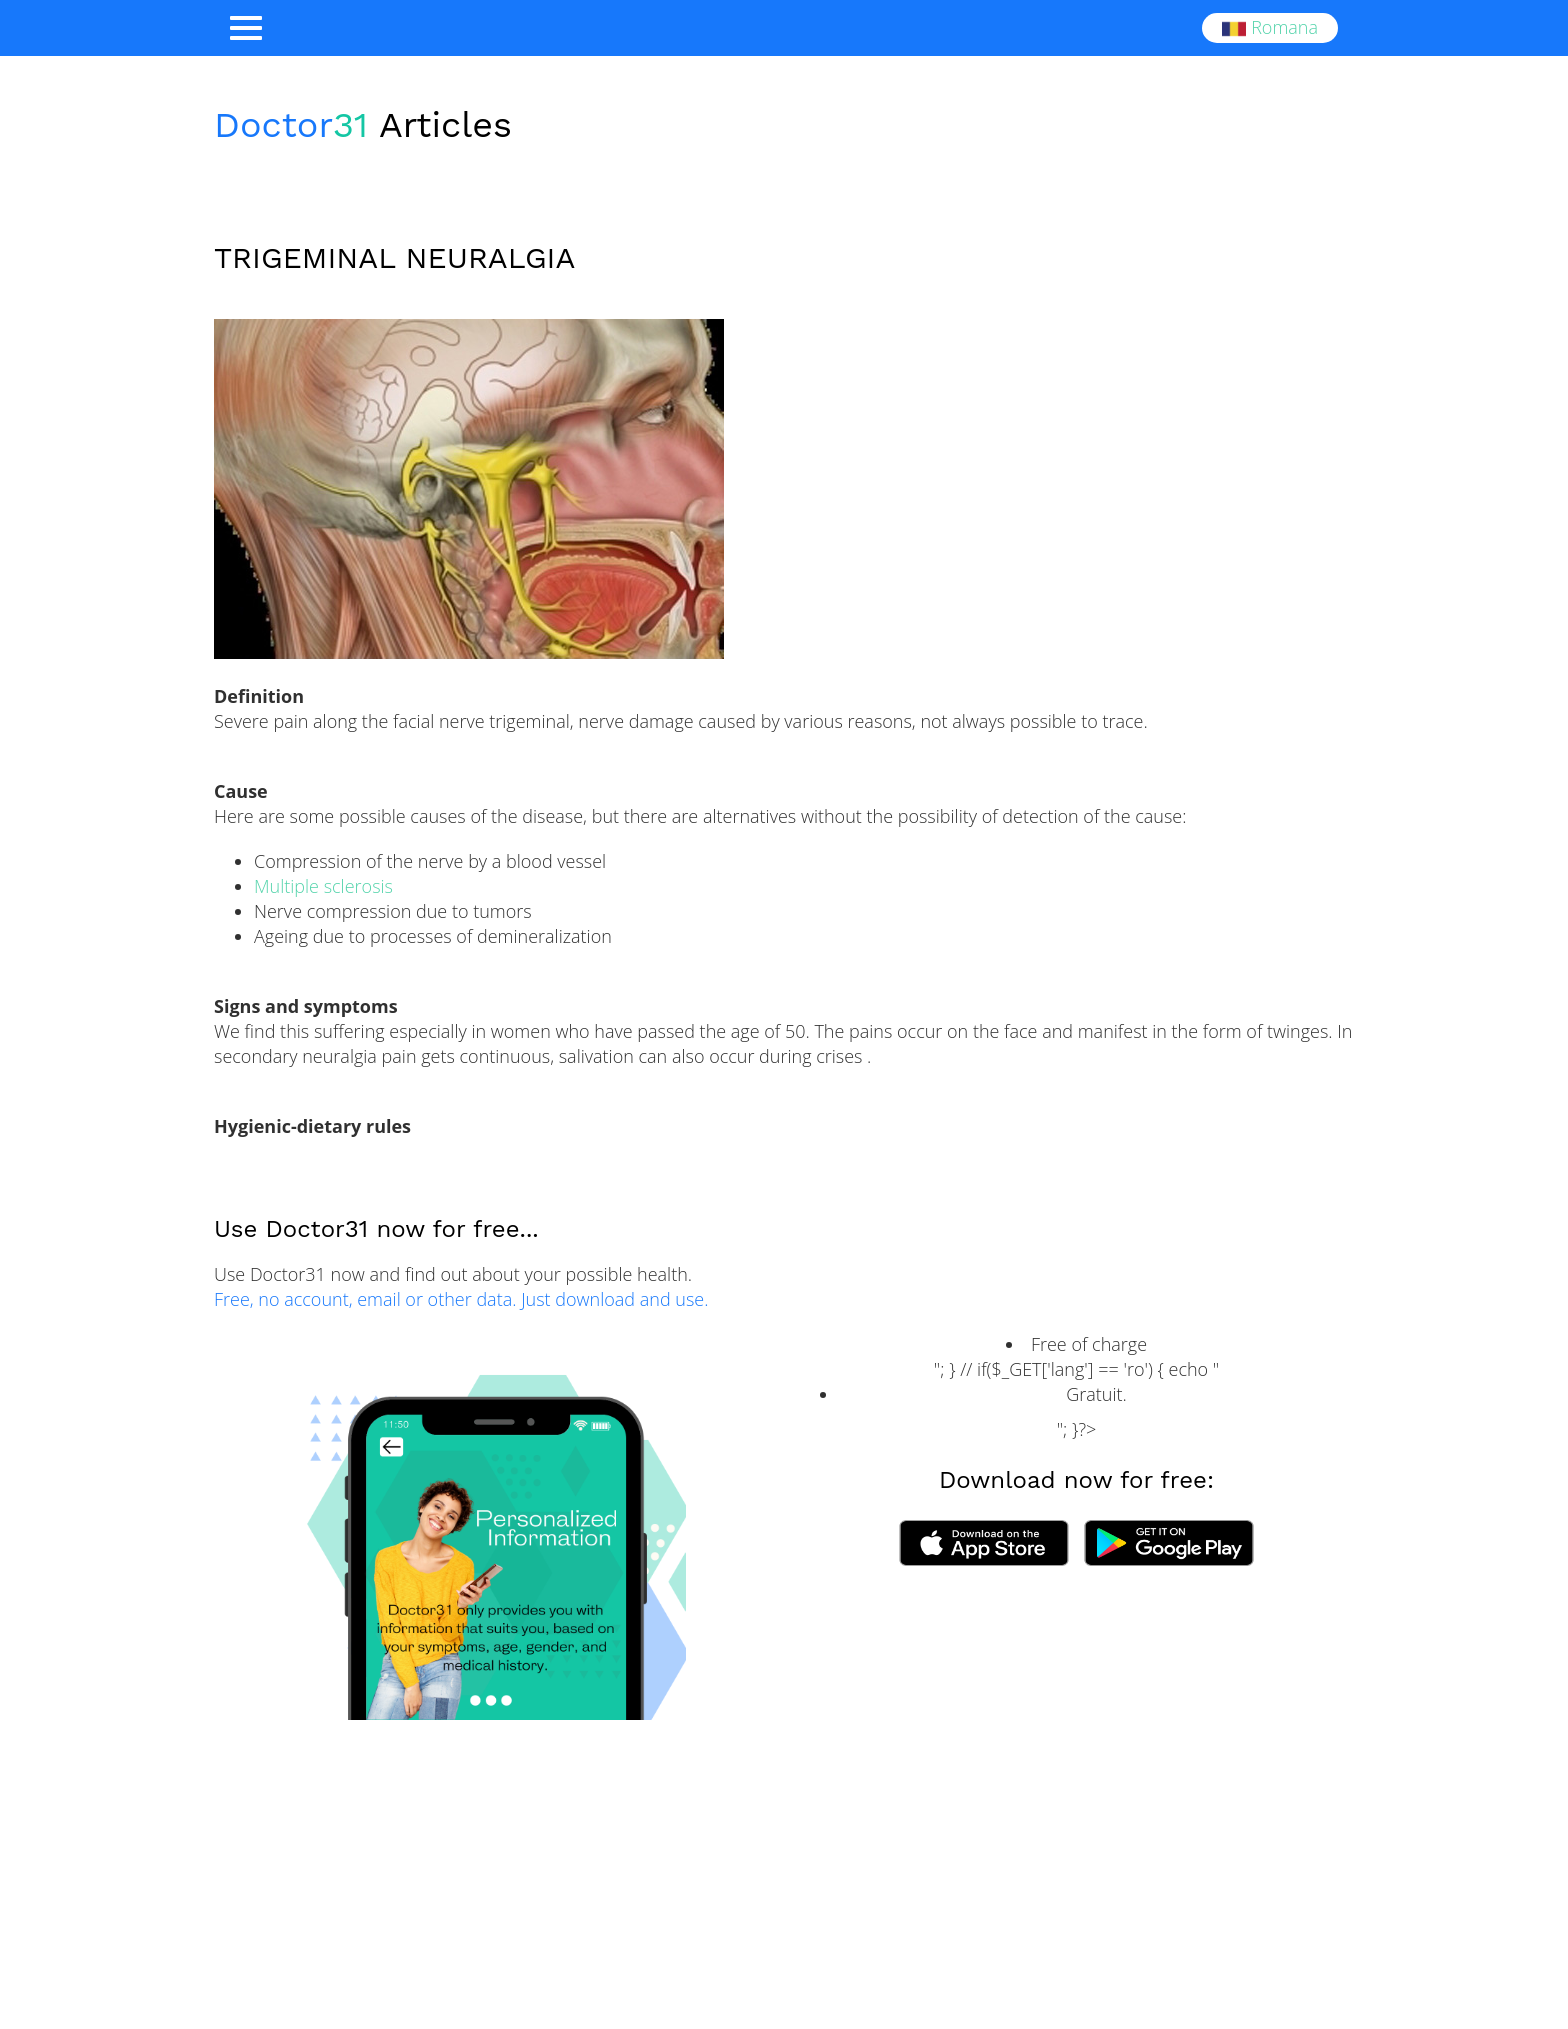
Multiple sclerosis (323, 886)
